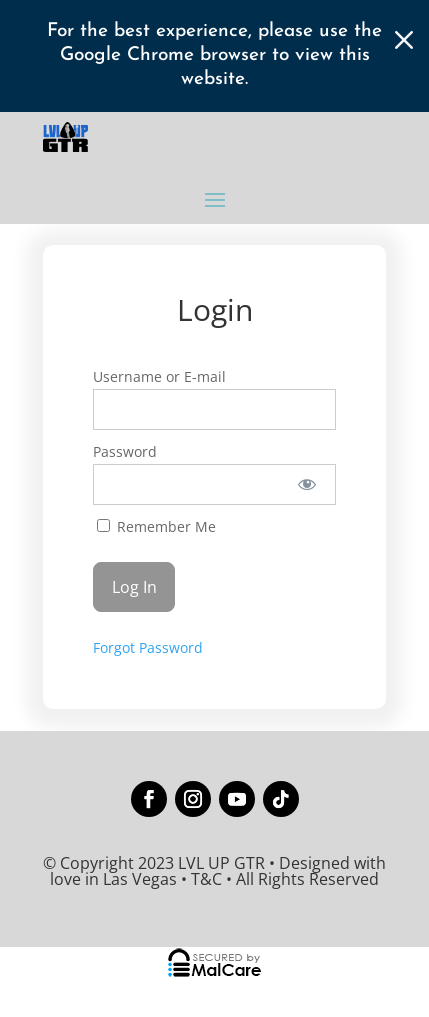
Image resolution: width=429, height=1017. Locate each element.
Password (125, 451)
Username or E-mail (159, 376)
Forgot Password (148, 647)
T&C (206, 879)
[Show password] (307, 484)
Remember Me (156, 526)
